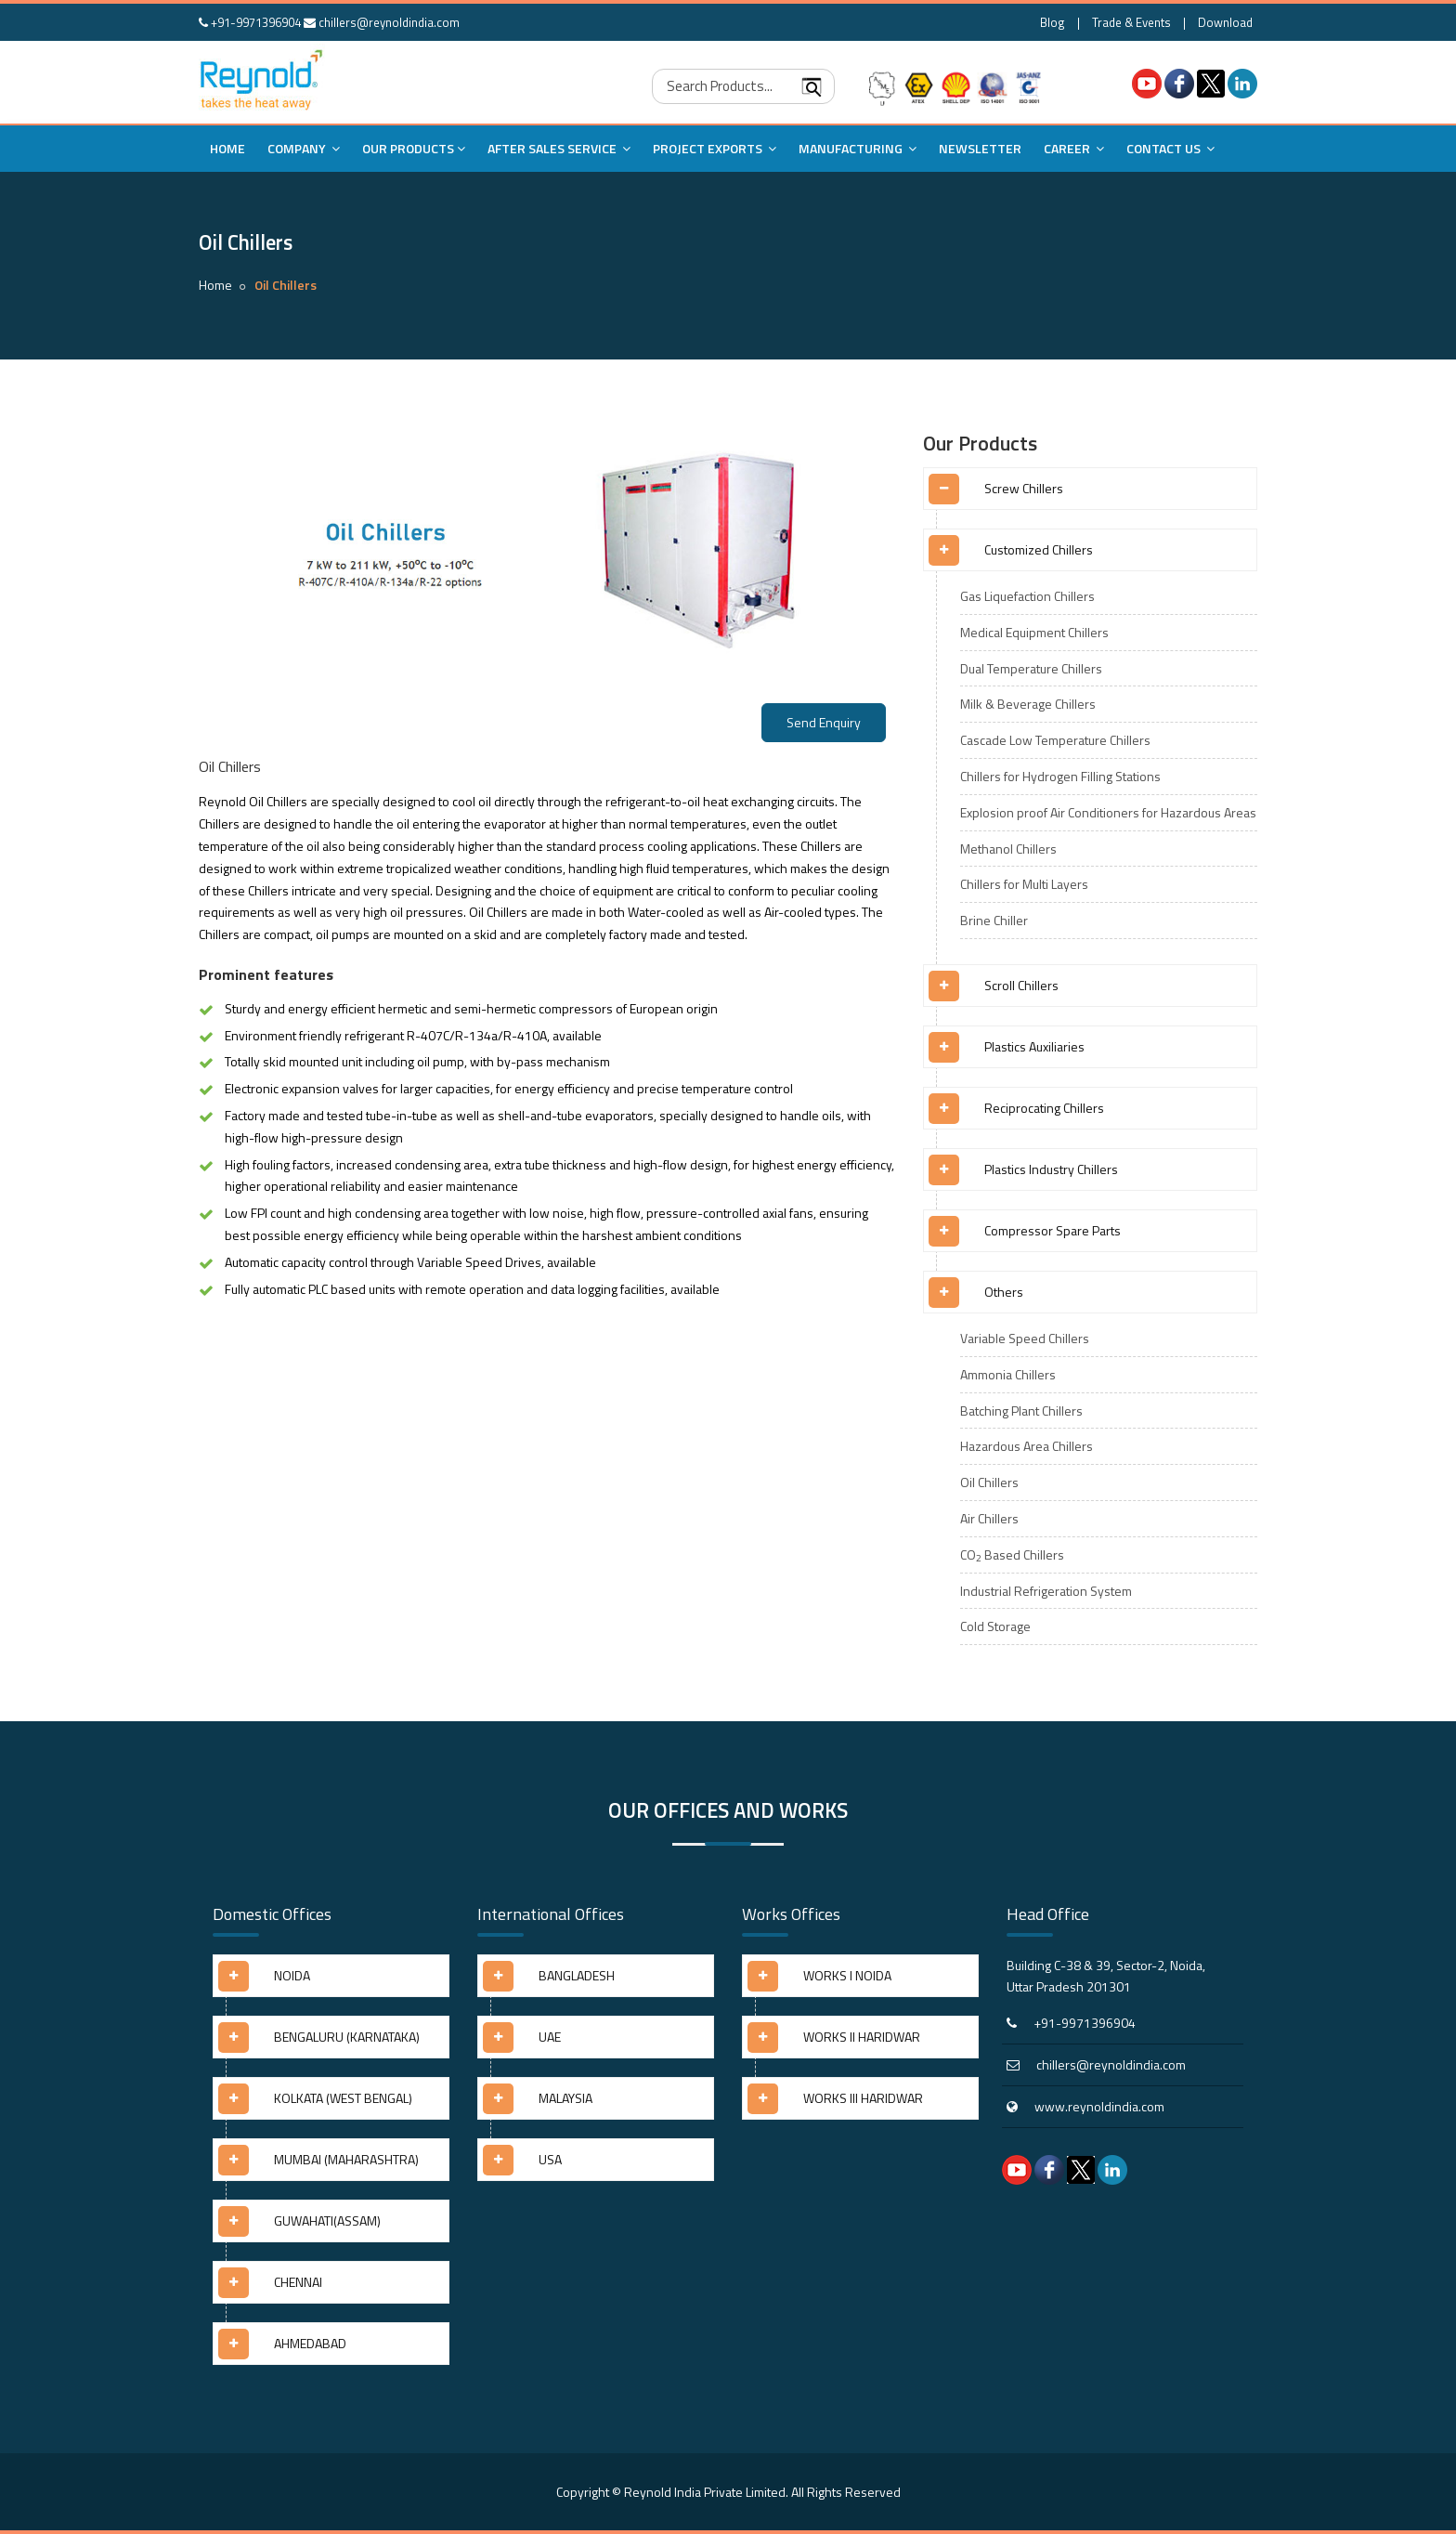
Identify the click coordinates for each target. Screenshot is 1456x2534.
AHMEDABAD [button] (310, 2343)
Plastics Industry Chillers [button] (1051, 1169)
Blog (1052, 22)
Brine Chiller (994, 920)
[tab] (1090, 495)
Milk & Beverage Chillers (1028, 703)
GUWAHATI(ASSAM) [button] (327, 2220)
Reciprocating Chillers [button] (1044, 1107)
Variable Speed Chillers (1024, 1338)
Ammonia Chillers (1008, 1374)
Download (1225, 22)
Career (1074, 148)
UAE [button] (550, 2036)
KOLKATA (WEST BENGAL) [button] (343, 2098)
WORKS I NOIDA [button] (847, 1975)
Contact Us (1170, 148)
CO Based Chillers (1012, 1554)
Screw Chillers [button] (1023, 488)
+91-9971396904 (250, 22)
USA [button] (550, 2159)
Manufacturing (857, 148)
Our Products (413, 148)
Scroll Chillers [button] (1021, 985)
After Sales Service (559, 148)
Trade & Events (1131, 22)
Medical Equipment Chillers (1034, 632)
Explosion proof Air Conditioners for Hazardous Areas (1108, 812)
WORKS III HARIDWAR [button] (863, 2098)
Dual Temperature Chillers (1031, 668)
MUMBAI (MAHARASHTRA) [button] (346, 2159)
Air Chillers (989, 1518)
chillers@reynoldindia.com (382, 22)
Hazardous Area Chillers (1026, 1446)
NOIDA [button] (292, 1975)
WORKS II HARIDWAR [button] (861, 2036)
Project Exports (714, 148)
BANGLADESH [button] (577, 1975)
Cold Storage (995, 1626)
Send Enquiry (823, 722)
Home (227, 148)
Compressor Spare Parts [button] (1052, 1230)
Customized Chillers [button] (1038, 549)
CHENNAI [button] (298, 2282)
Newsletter (980, 148)
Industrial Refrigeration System (1046, 1590)
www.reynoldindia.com (1099, 2106)
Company (303, 148)
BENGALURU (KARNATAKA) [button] (347, 2036)
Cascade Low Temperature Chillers (1055, 740)
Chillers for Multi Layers (1024, 884)
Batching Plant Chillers (1021, 1410)
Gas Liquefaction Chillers (1027, 596)
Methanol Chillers (1008, 848)
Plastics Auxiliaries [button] (1034, 1046)
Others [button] (1003, 1291)
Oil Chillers (989, 1482)
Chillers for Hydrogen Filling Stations (1060, 776)
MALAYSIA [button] (565, 2098)
